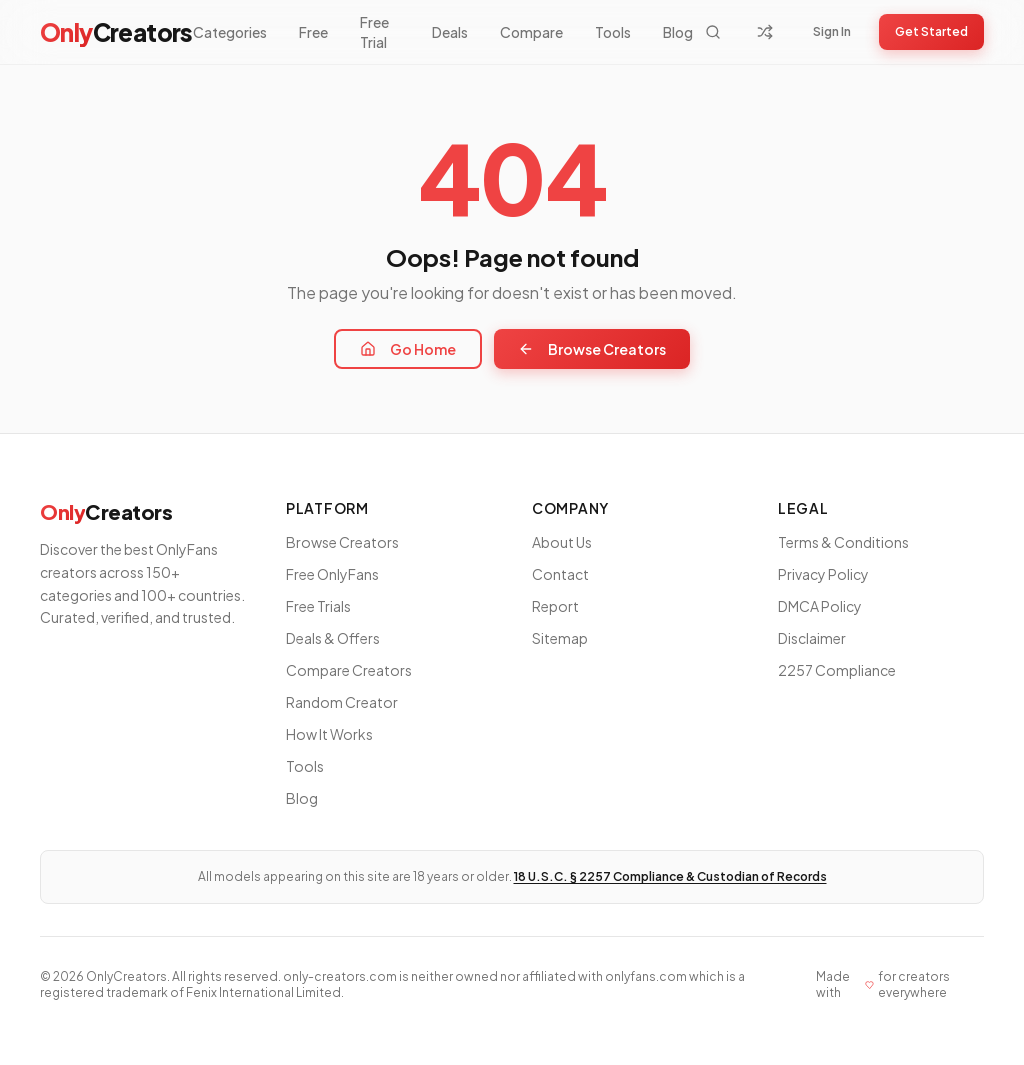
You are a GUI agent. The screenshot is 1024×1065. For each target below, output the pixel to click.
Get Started (931, 31)
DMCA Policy (820, 606)
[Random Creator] (765, 32)
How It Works (329, 734)
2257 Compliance (837, 670)
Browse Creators (592, 349)
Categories (230, 32)
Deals (450, 32)
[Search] (713, 32)
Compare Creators (349, 670)
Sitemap (560, 638)
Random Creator (342, 702)
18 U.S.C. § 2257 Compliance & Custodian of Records (670, 876)
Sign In (832, 31)
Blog (678, 32)
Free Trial (374, 32)
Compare (531, 32)
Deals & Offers (333, 638)
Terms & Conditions (843, 542)
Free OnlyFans (332, 574)
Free (313, 32)
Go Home (408, 349)
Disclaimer (812, 638)
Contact (560, 574)
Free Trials (318, 606)
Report (555, 606)
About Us (562, 542)
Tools (613, 32)
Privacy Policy (823, 574)
